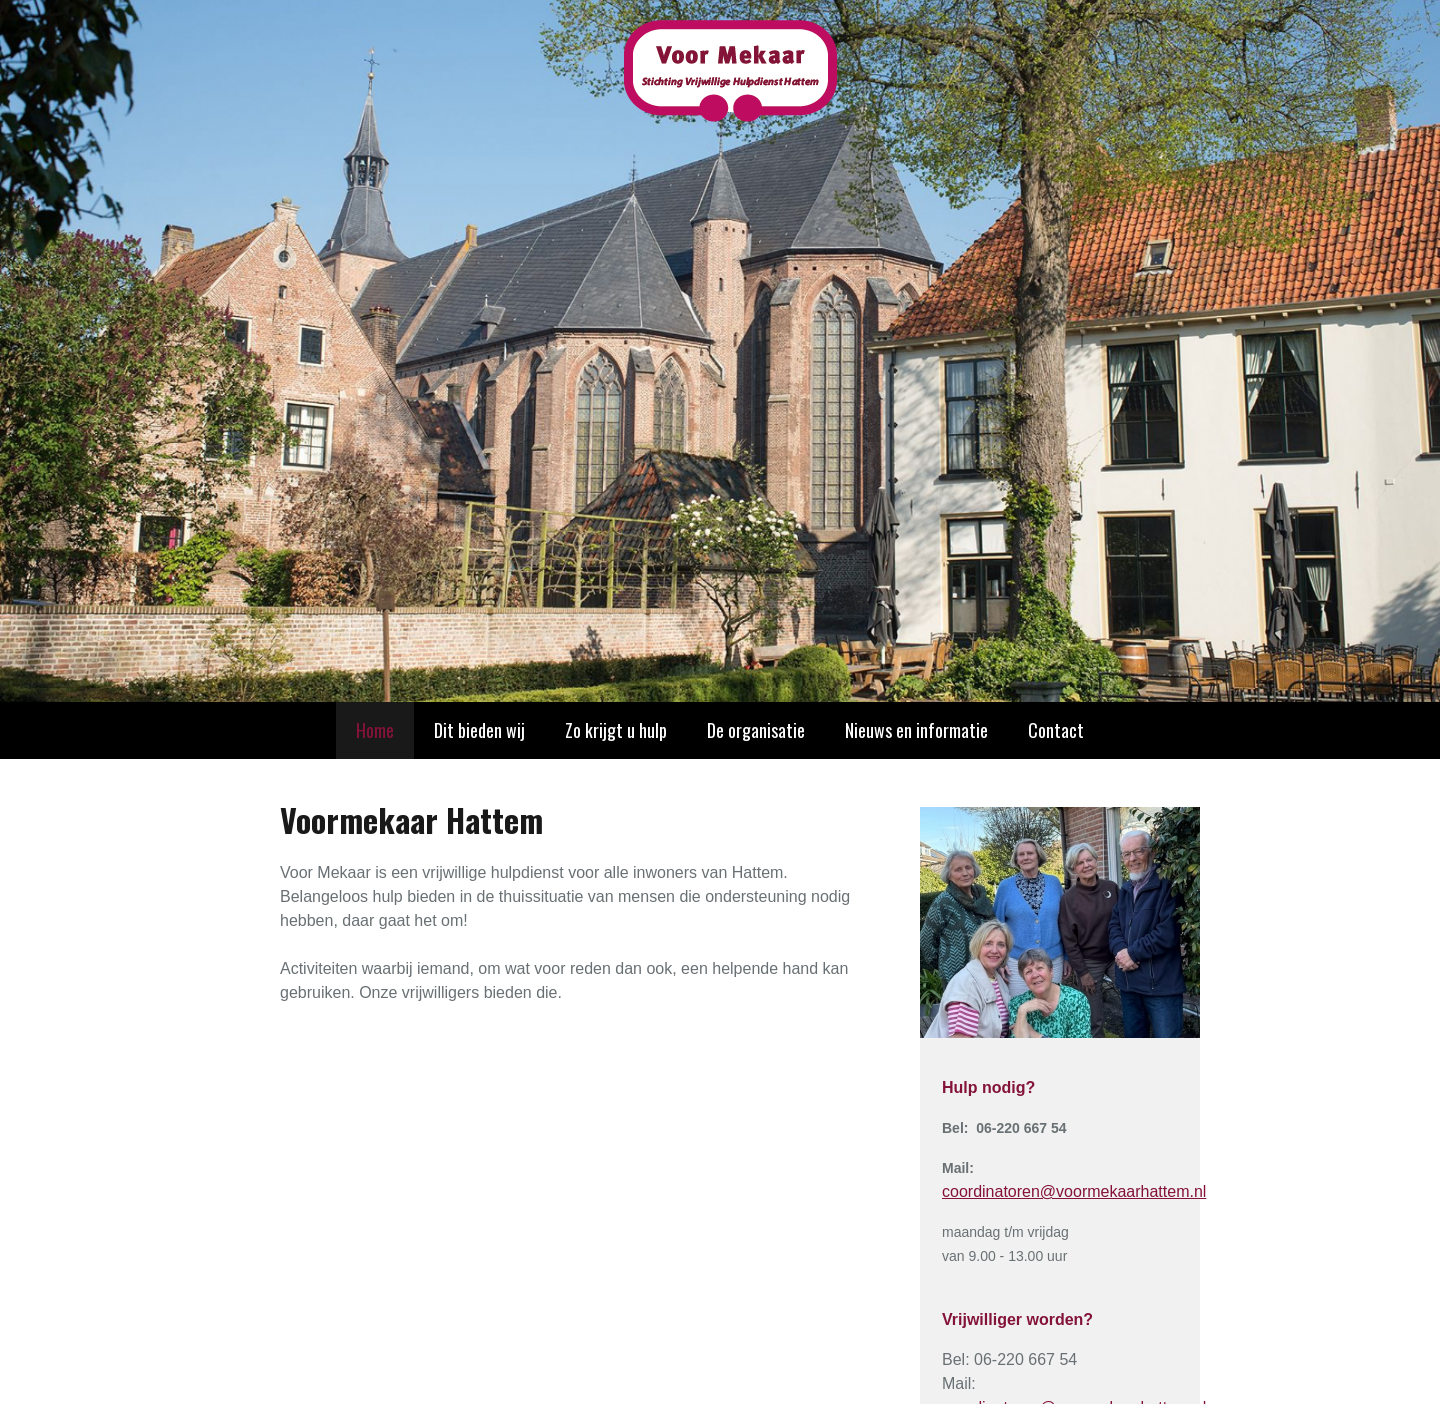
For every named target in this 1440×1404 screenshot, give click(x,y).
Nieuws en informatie (916, 730)
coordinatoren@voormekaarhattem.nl (1074, 1191)
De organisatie (756, 730)
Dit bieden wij (479, 730)
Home (375, 730)
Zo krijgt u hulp (616, 730)
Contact (1056, 730)
